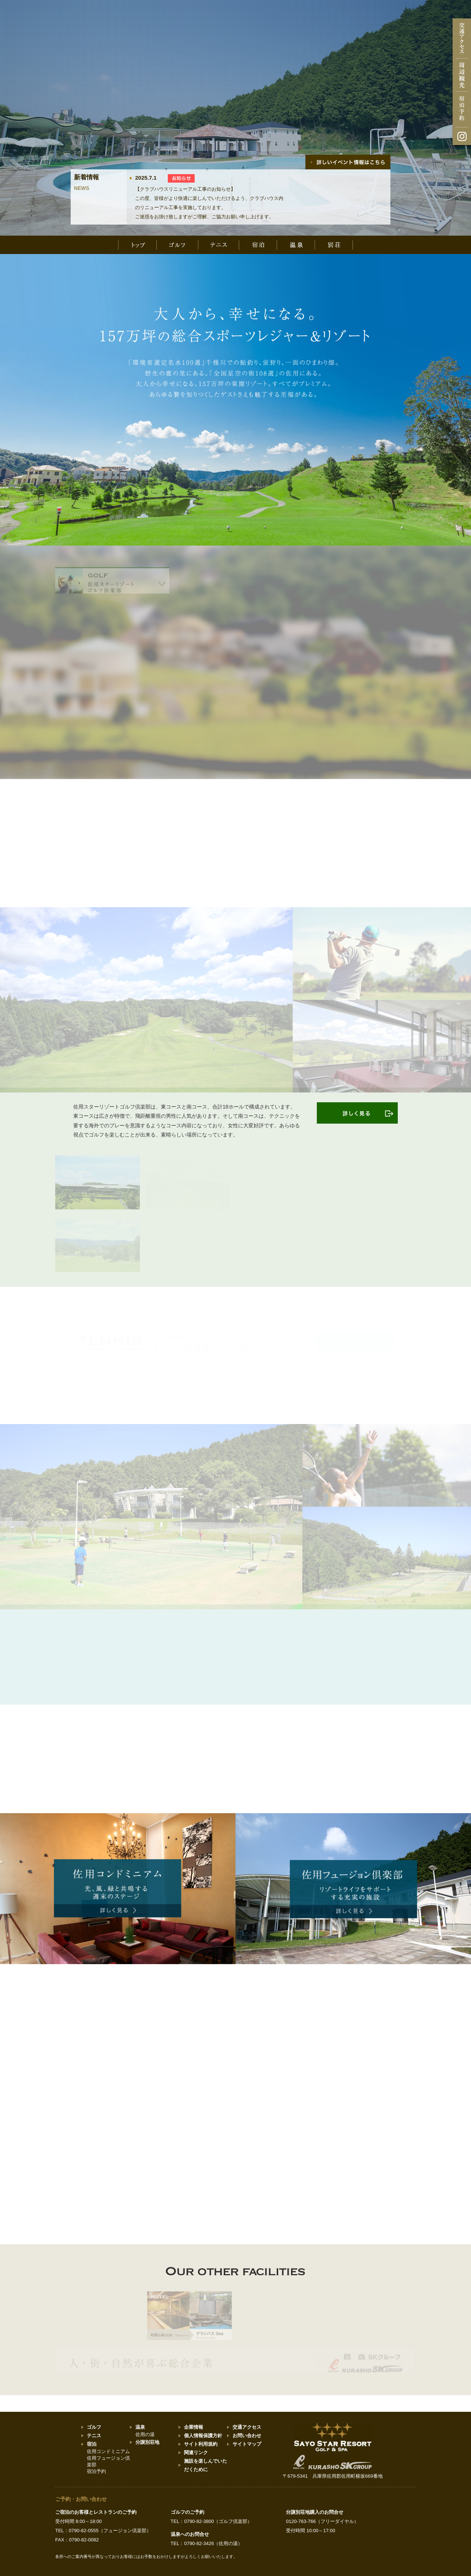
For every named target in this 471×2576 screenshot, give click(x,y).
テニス (94, 2435)
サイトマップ (247, 2444)
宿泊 (91, 2444)
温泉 (140, 2427)
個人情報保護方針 (203, 2435)
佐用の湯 (145, 2434)
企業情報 (193, 2427)
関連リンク (196, 2452)
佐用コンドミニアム (108, 2451)
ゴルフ (94, 2427)
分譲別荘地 (147, 2442)
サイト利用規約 (200, 2444)
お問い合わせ (247, 2435)
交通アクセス (247, 2427)
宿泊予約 (96, 2471)
